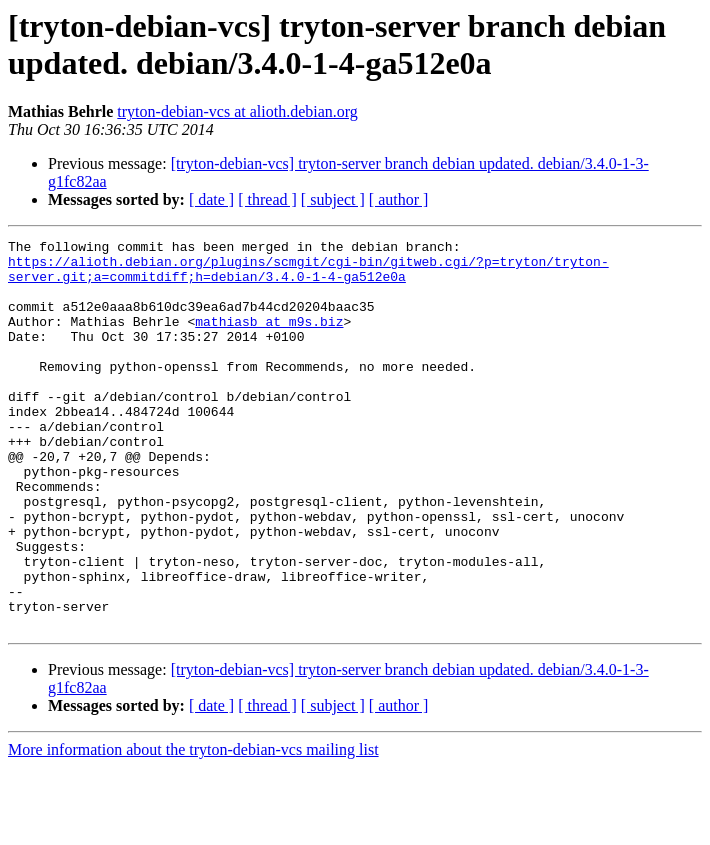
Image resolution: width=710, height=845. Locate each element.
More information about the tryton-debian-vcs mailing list (193, 827)
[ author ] (399, 199)
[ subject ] (333, 199)
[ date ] (211, 199)
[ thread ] (267, 199)
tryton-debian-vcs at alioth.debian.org (237, 111)
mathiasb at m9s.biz (269, 339)
